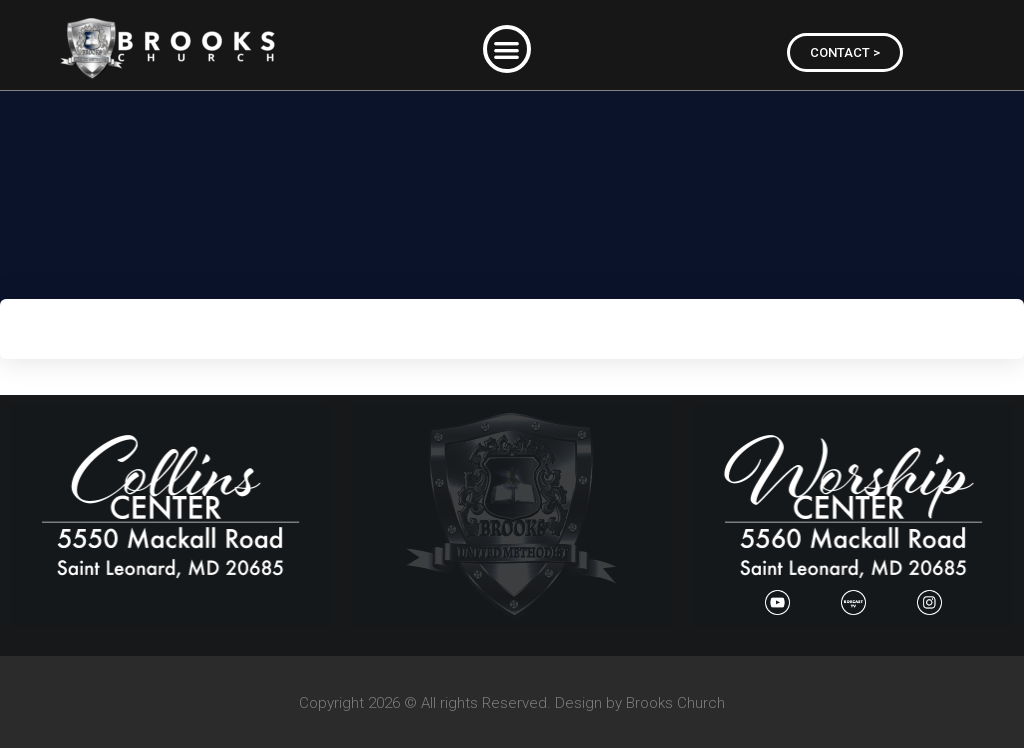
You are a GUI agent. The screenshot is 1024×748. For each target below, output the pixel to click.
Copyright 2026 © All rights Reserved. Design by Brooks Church (512, 703)
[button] (507, 49)
